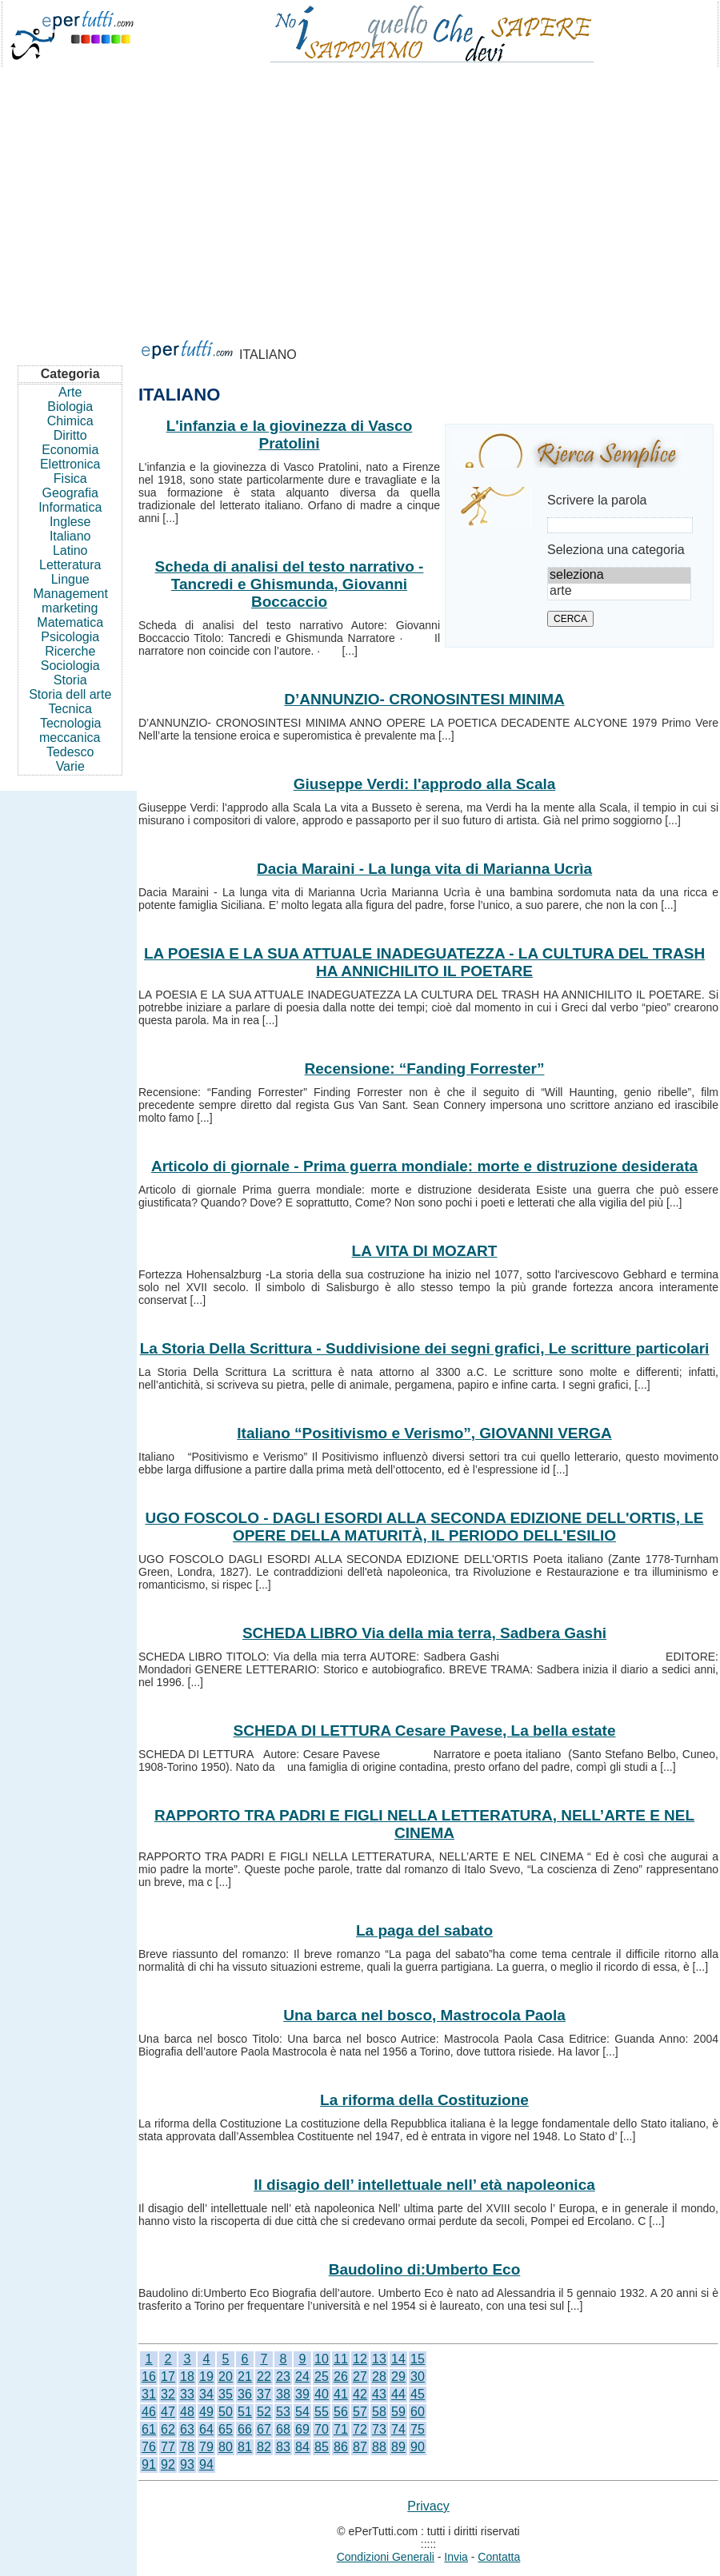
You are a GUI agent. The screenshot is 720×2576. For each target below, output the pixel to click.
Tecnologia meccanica (70, 730)
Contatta (499, 2556)
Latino (70, 550)
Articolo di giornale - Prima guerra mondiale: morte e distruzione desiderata (424, 1166)
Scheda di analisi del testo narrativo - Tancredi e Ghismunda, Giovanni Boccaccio (289, 584)
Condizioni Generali (385, 2556)
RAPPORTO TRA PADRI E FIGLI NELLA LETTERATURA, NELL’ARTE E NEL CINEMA (424, 1824)
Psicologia (70, 637)
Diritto (70, 435)
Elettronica (70, 464)
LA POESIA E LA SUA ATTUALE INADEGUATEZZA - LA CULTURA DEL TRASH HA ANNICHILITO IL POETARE (424, 962)
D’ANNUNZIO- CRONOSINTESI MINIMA (424, 699)
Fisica (70, 478)
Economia (70, 450)
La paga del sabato (424, 1930)
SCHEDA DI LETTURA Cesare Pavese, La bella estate (425, 1730)
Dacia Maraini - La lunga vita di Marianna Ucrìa (424, 868)
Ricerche (70, 651)
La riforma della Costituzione (424, 2100)
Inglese (70, 521)
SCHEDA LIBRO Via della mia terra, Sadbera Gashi (424, 1633)
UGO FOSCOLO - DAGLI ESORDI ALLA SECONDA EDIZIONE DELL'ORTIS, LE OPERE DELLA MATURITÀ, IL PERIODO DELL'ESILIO (424, 1526)
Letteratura (70, 565)
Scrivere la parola (597, 500)
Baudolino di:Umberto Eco (425, 2269)
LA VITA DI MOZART (425, 1250)
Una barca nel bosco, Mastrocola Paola (424, 2015)
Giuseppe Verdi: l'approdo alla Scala (425, 784)
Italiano (70, 536)
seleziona (619, 576)
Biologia (70, 406)
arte (619, 592)
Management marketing (71, 601)
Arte (70, 392)
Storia (70, 680)
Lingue (70, 579)
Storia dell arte (70, 694)
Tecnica (70, 709)
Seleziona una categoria (616, 549)
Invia (456, 2556)
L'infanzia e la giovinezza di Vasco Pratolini (289, 434)
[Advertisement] (360, 195)
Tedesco (70, 752)
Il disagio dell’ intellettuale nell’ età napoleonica (424, 2184)
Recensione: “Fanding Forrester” (425, 1068)
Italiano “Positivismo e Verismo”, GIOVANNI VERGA (424, 1433)
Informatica (70, 507)
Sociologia (70, 665)
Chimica (70, 421)
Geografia (70, 493)
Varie (70, 766)
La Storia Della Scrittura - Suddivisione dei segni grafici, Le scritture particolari (425, 1348)
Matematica (70, 622)
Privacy (428, 2506)
